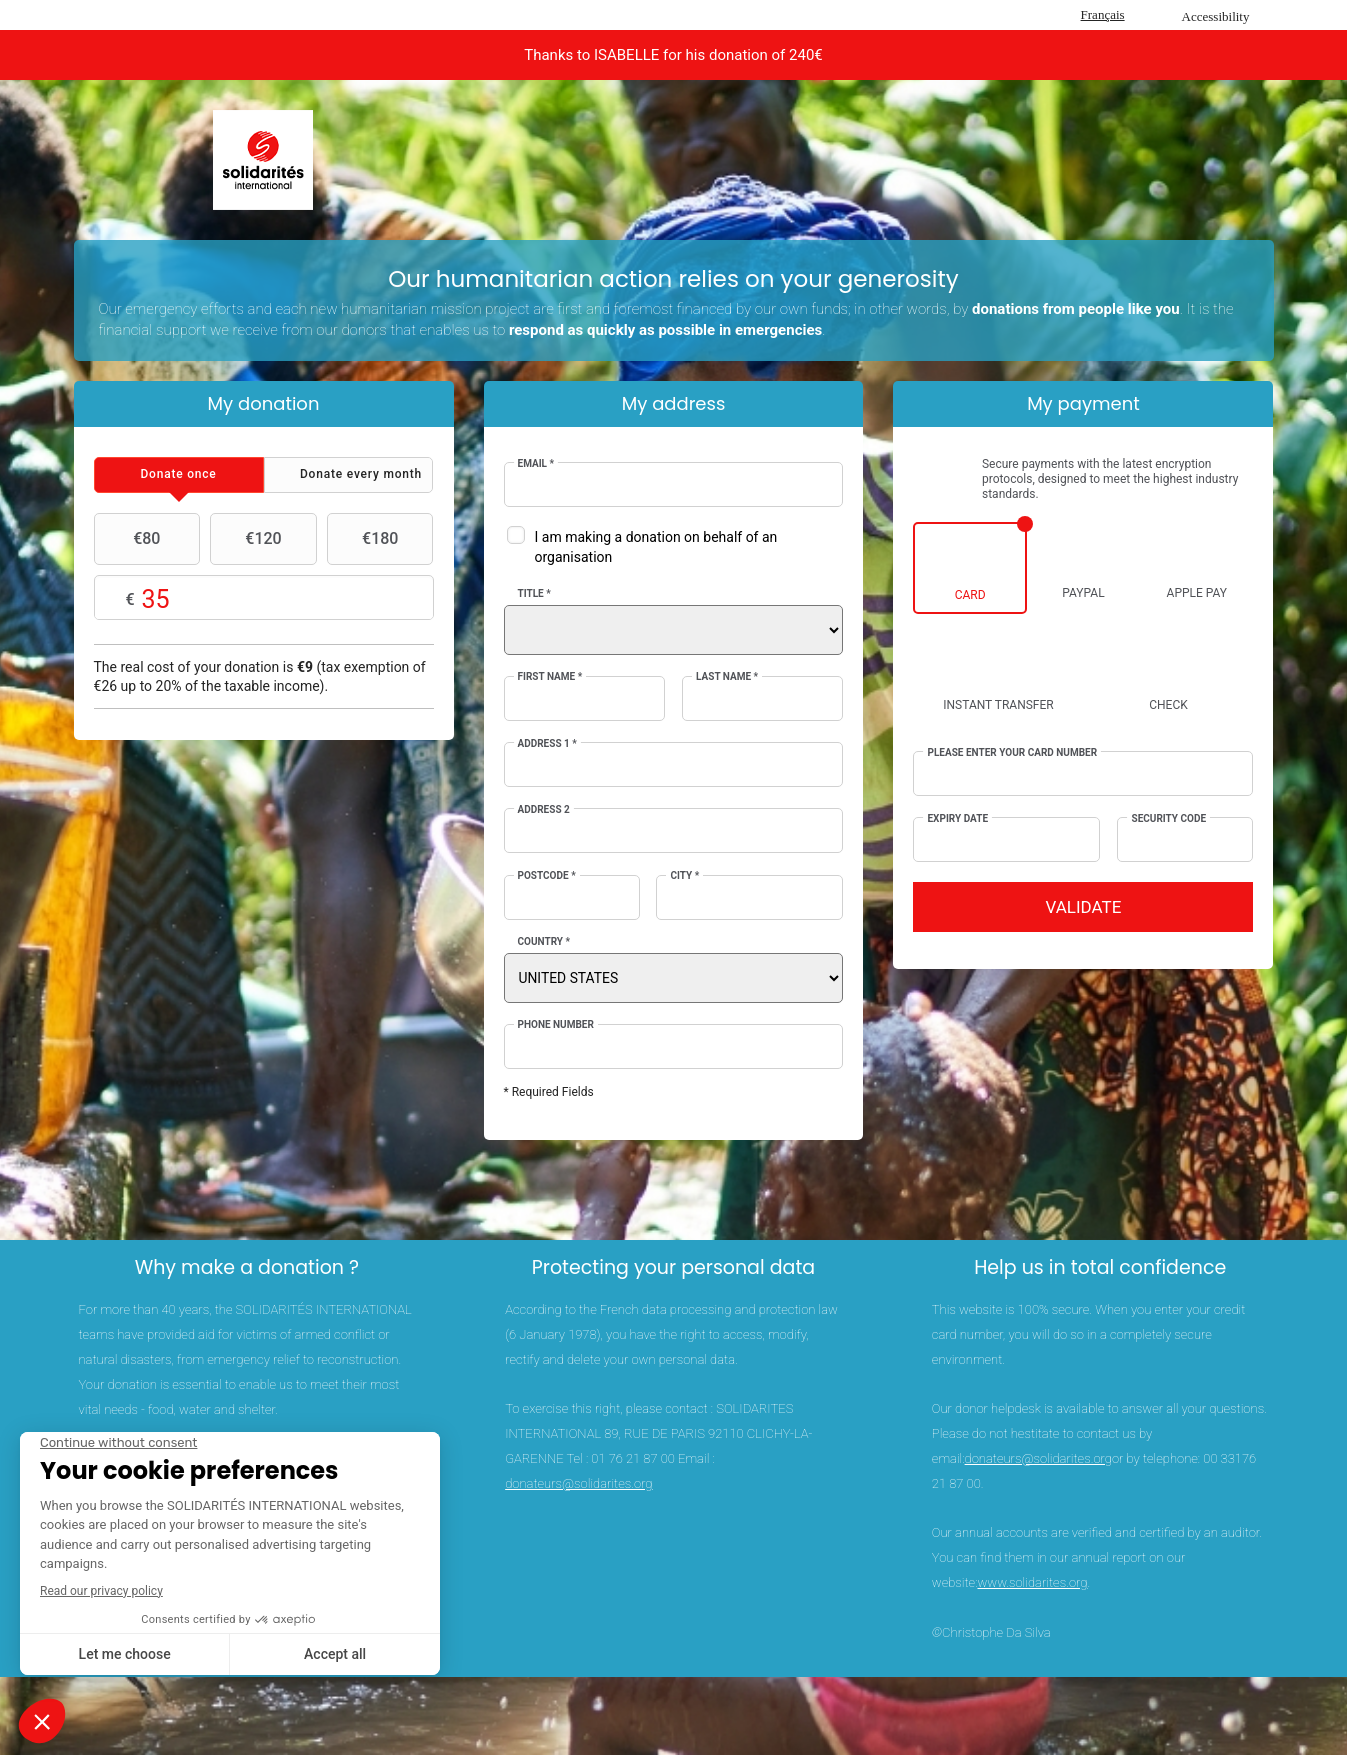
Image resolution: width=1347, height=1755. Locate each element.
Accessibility (1216, 16)
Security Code (1168, 818)
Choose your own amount (264, 598)
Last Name (727, 676)
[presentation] (179, 475)
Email (536, 463)
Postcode (547, 875)
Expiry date (957, 818)
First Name (550, 676)
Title (534, 593)
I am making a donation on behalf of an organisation (656, 547)
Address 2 (544, 809)
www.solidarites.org (1032, 1582)
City (684, 875)
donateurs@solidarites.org (578, 1483)
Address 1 (547, 743)
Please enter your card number (1012, 752)
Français (1103, 14)
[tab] (179, 475)
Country (544, 941)
